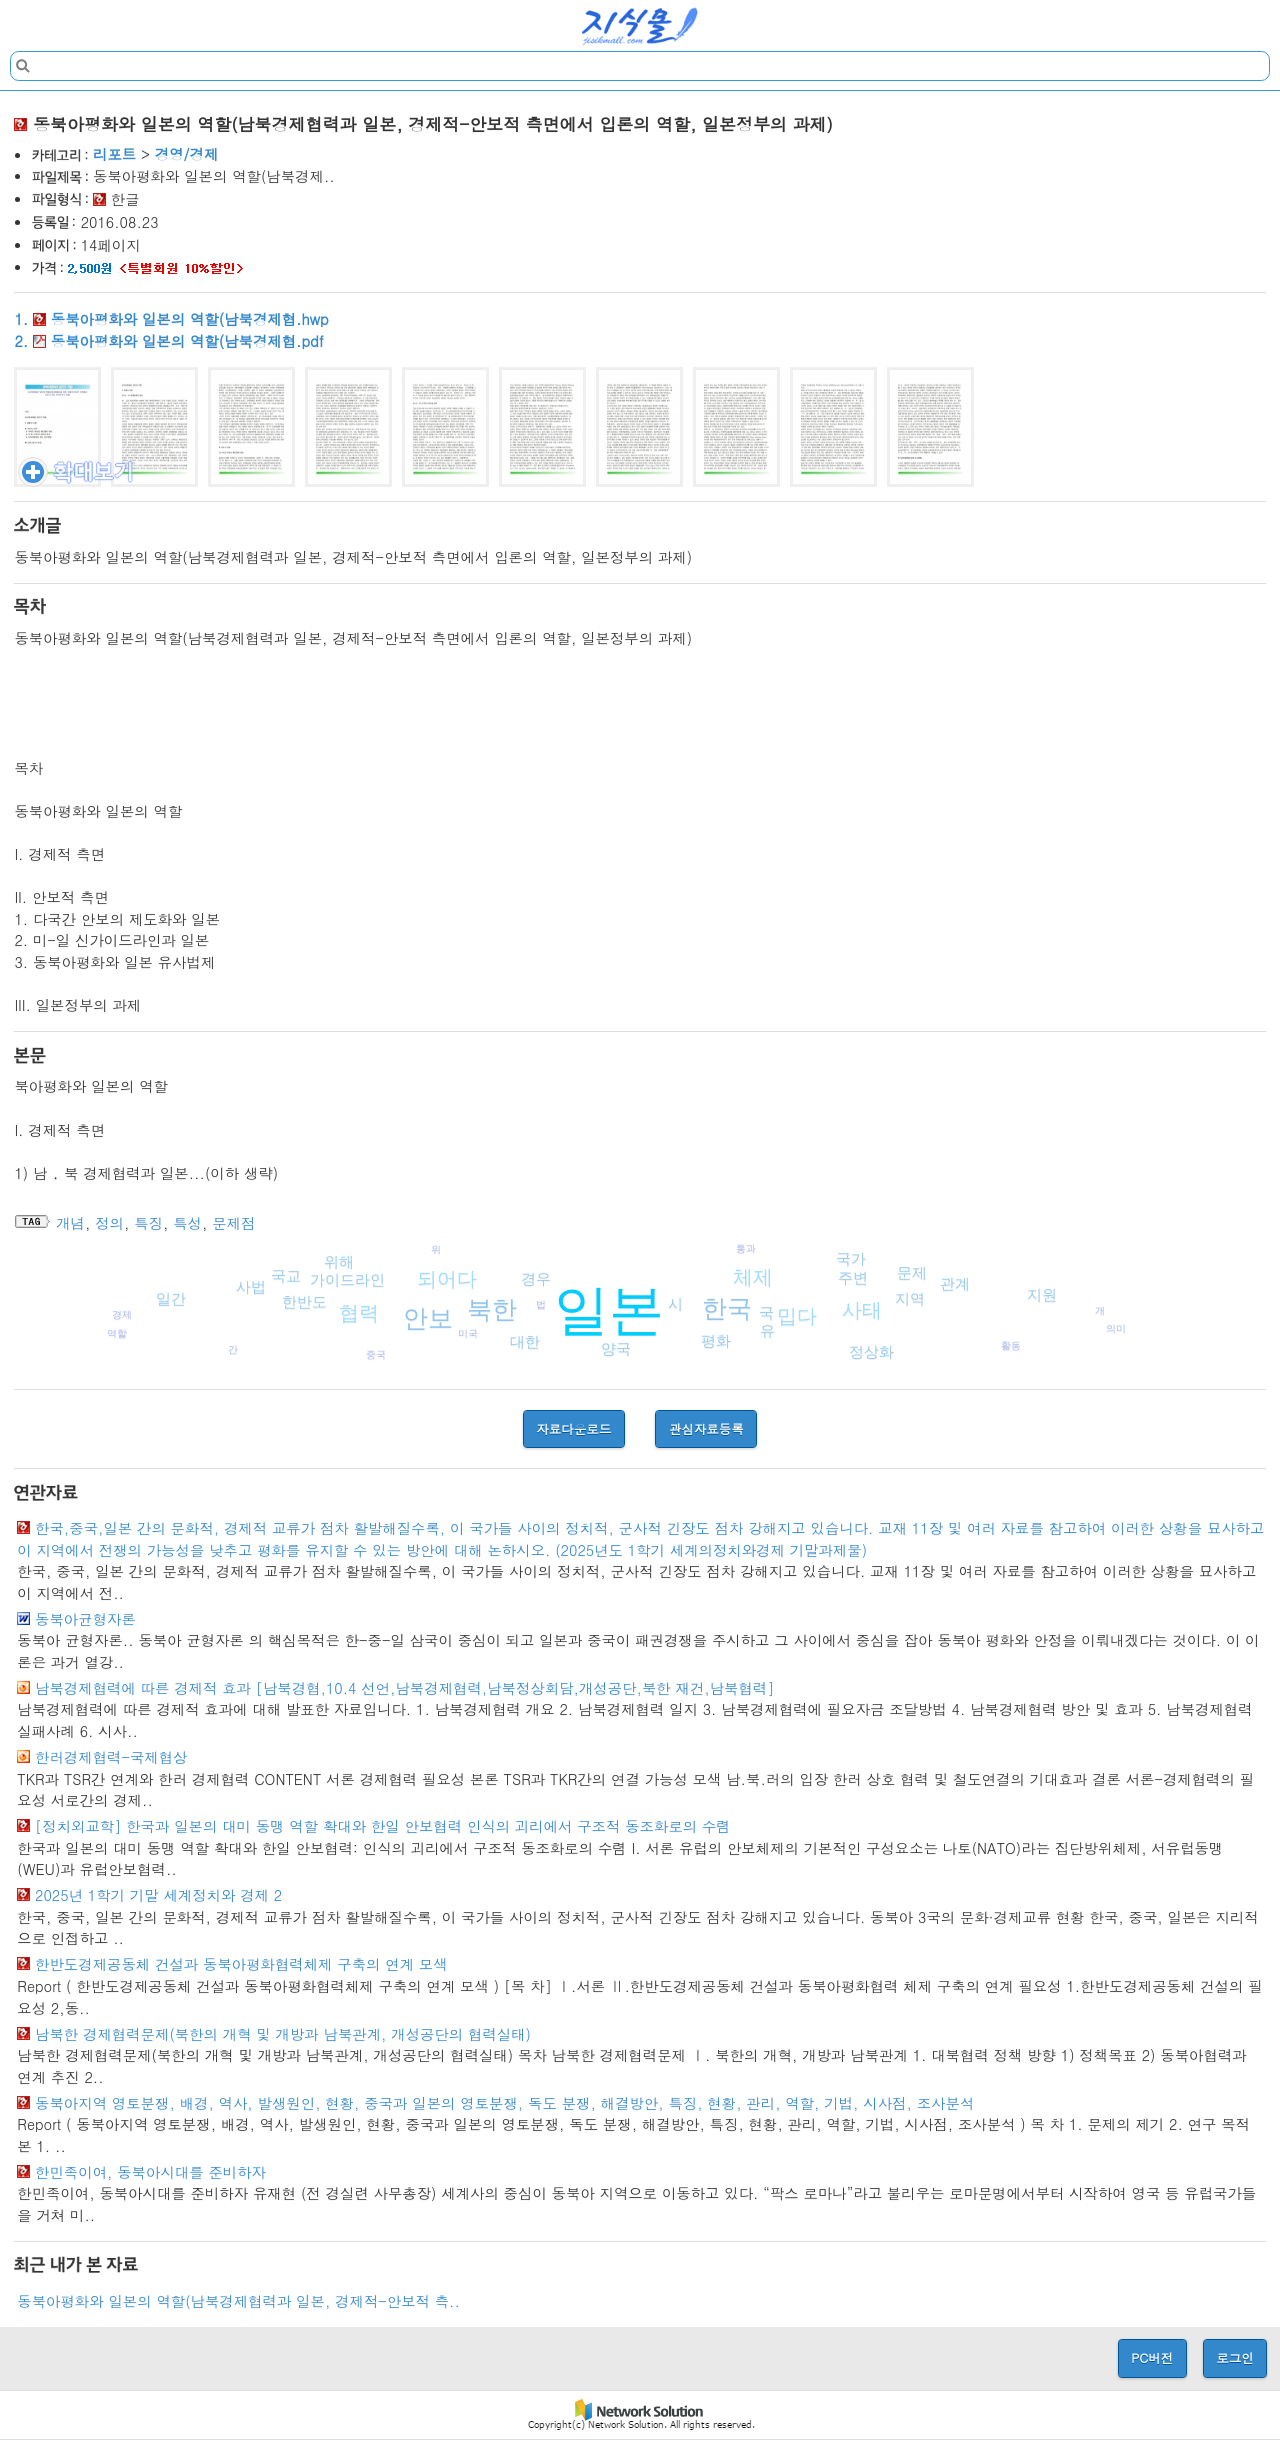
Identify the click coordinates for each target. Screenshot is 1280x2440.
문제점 (233, 1223)
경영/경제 (187, 154)
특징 (148, 1223)
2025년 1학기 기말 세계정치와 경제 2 (158, 1895)
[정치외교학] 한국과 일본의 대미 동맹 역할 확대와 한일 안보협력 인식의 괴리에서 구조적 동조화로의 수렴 (383, 1826)
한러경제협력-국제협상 (111, 1757)
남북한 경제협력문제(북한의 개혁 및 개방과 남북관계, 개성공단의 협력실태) (283, 2034)
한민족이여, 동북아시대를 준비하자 (150, 2172)
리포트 (114, 154)
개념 (70, 1223)
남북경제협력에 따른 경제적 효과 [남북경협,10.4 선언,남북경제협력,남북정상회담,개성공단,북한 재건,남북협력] (404, 1688)
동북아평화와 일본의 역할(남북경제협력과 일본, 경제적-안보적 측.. (238, 2301)
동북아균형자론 (85, 1619)
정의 (109, 1223)
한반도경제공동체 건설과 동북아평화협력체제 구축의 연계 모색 (241, 1964)
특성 (187, 1223)
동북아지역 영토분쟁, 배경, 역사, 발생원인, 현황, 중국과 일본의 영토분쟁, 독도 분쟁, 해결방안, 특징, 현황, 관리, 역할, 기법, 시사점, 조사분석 (504, 2103)
